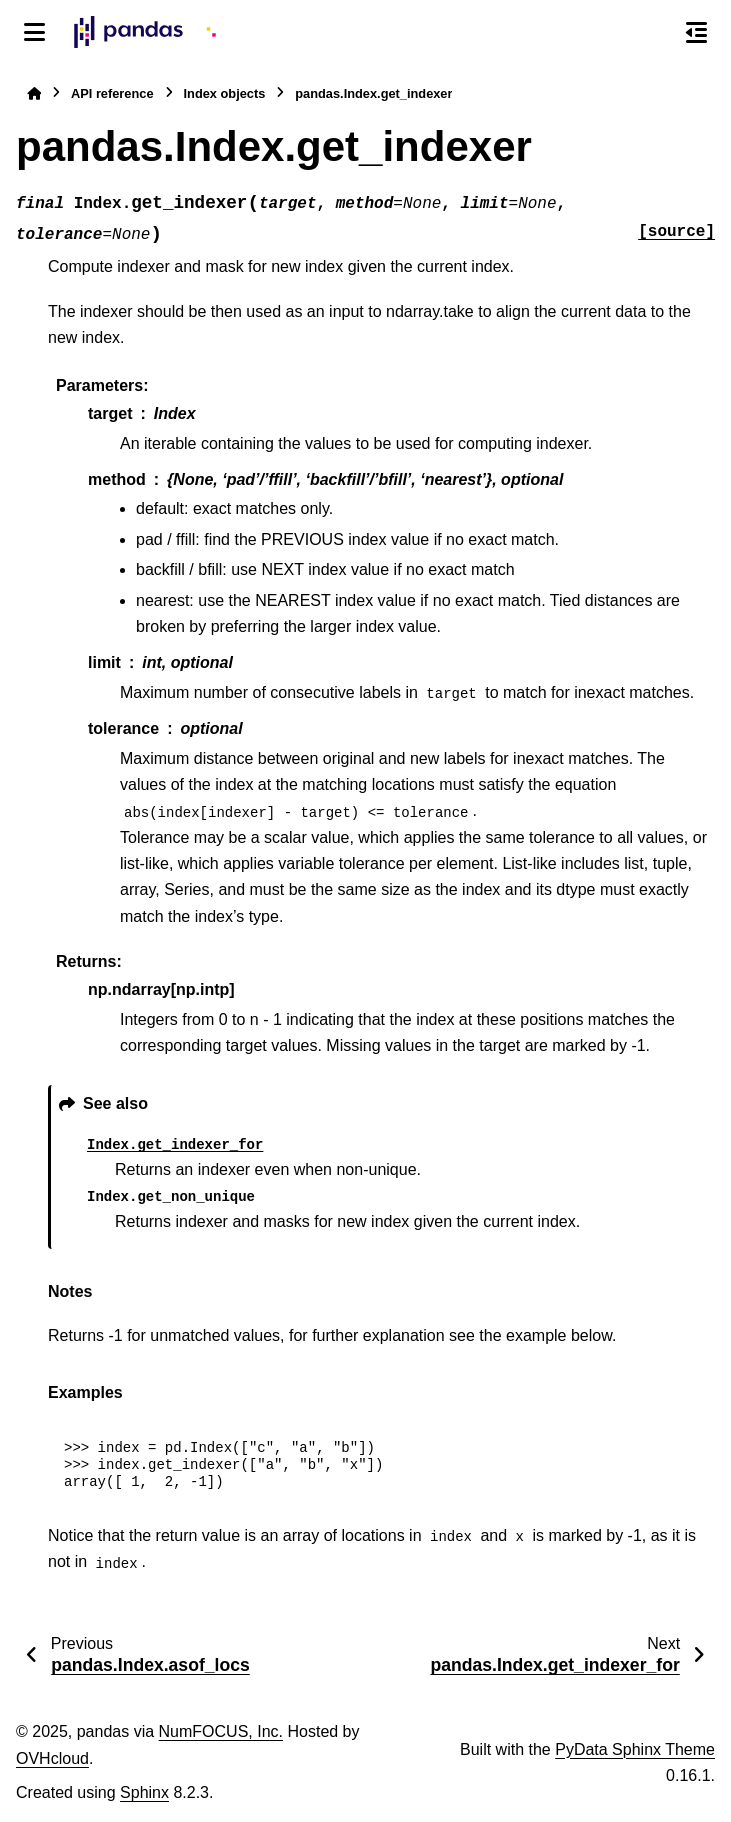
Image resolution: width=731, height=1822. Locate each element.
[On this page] (696, 32)
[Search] (654, 33)
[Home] (34, 93)
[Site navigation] (34, 32)
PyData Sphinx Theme (635, 1749)
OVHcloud (52, 1758)
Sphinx (144, 1792)
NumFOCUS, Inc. (221, 1731)
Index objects (225, 93)
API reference (112, 93)
